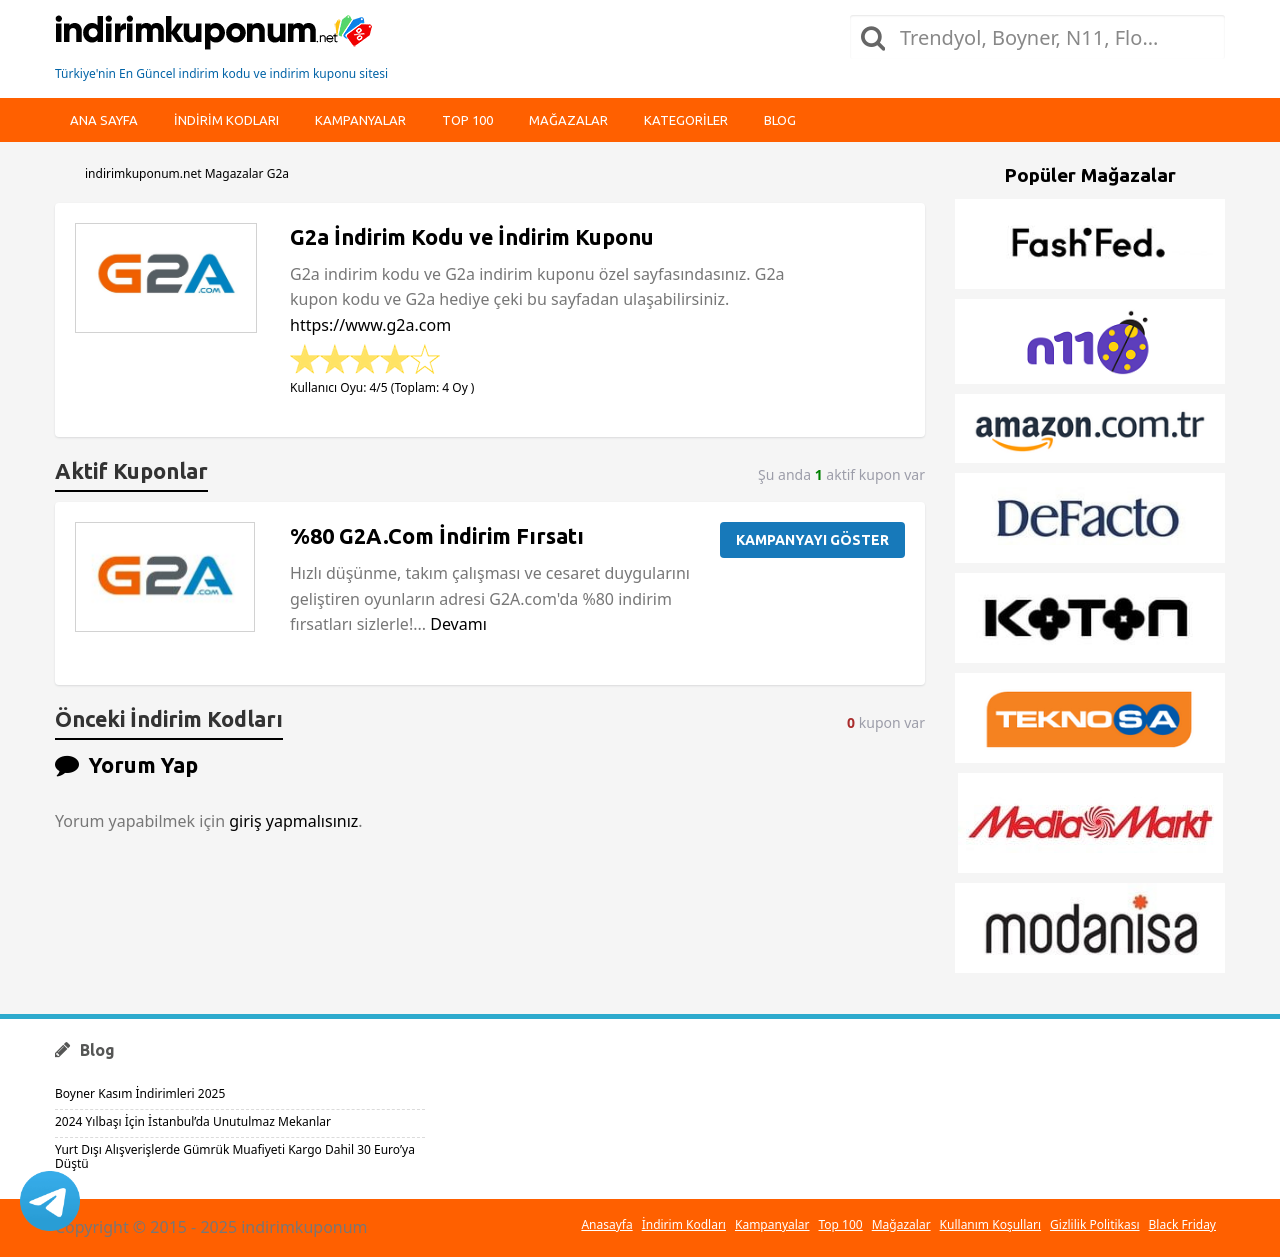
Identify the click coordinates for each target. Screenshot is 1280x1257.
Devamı (458, 624)
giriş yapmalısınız (293, 821)
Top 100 (467, 120)
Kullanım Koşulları (990, 1224)
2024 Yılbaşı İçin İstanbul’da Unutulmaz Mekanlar (193, 1121)
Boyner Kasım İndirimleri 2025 (140, 1093)
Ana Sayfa (104, 120)
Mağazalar (568, 120)
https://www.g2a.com (370, 325)
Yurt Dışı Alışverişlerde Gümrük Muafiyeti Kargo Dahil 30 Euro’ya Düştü (235, 1156)
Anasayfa (606, 1224)
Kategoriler (686, 120)
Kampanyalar (360, 120)
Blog (780, 120)
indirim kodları (226, 120)
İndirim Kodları (684, 1224)
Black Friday (1182, 1224)
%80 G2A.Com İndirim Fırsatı (437, 536)
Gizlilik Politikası (1095, 1224)
